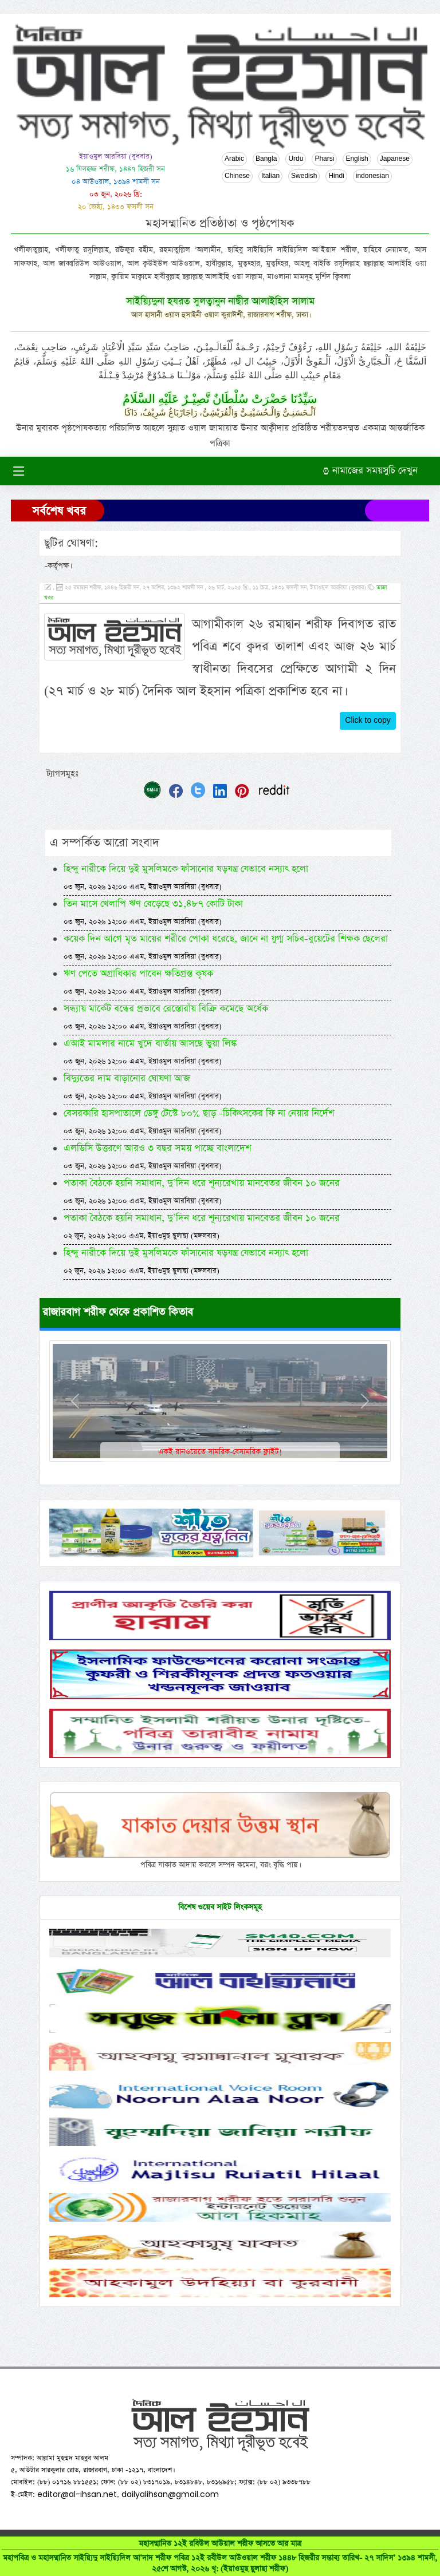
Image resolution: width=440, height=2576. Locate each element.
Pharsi (324, 159)
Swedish (304, 176)
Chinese (237, 176)
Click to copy (368, 720)
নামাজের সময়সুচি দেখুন (370, 470)
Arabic (234, 159)
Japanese (395, 159)
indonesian (372, 176)
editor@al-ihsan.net (77, 2494)
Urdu (295, 159)
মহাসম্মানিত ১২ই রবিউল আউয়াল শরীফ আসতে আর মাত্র (220, 2556)
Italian (270, 176)
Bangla (266, 159)
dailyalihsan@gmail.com (170, 2494)
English (356, 159)
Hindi (336, 176)
